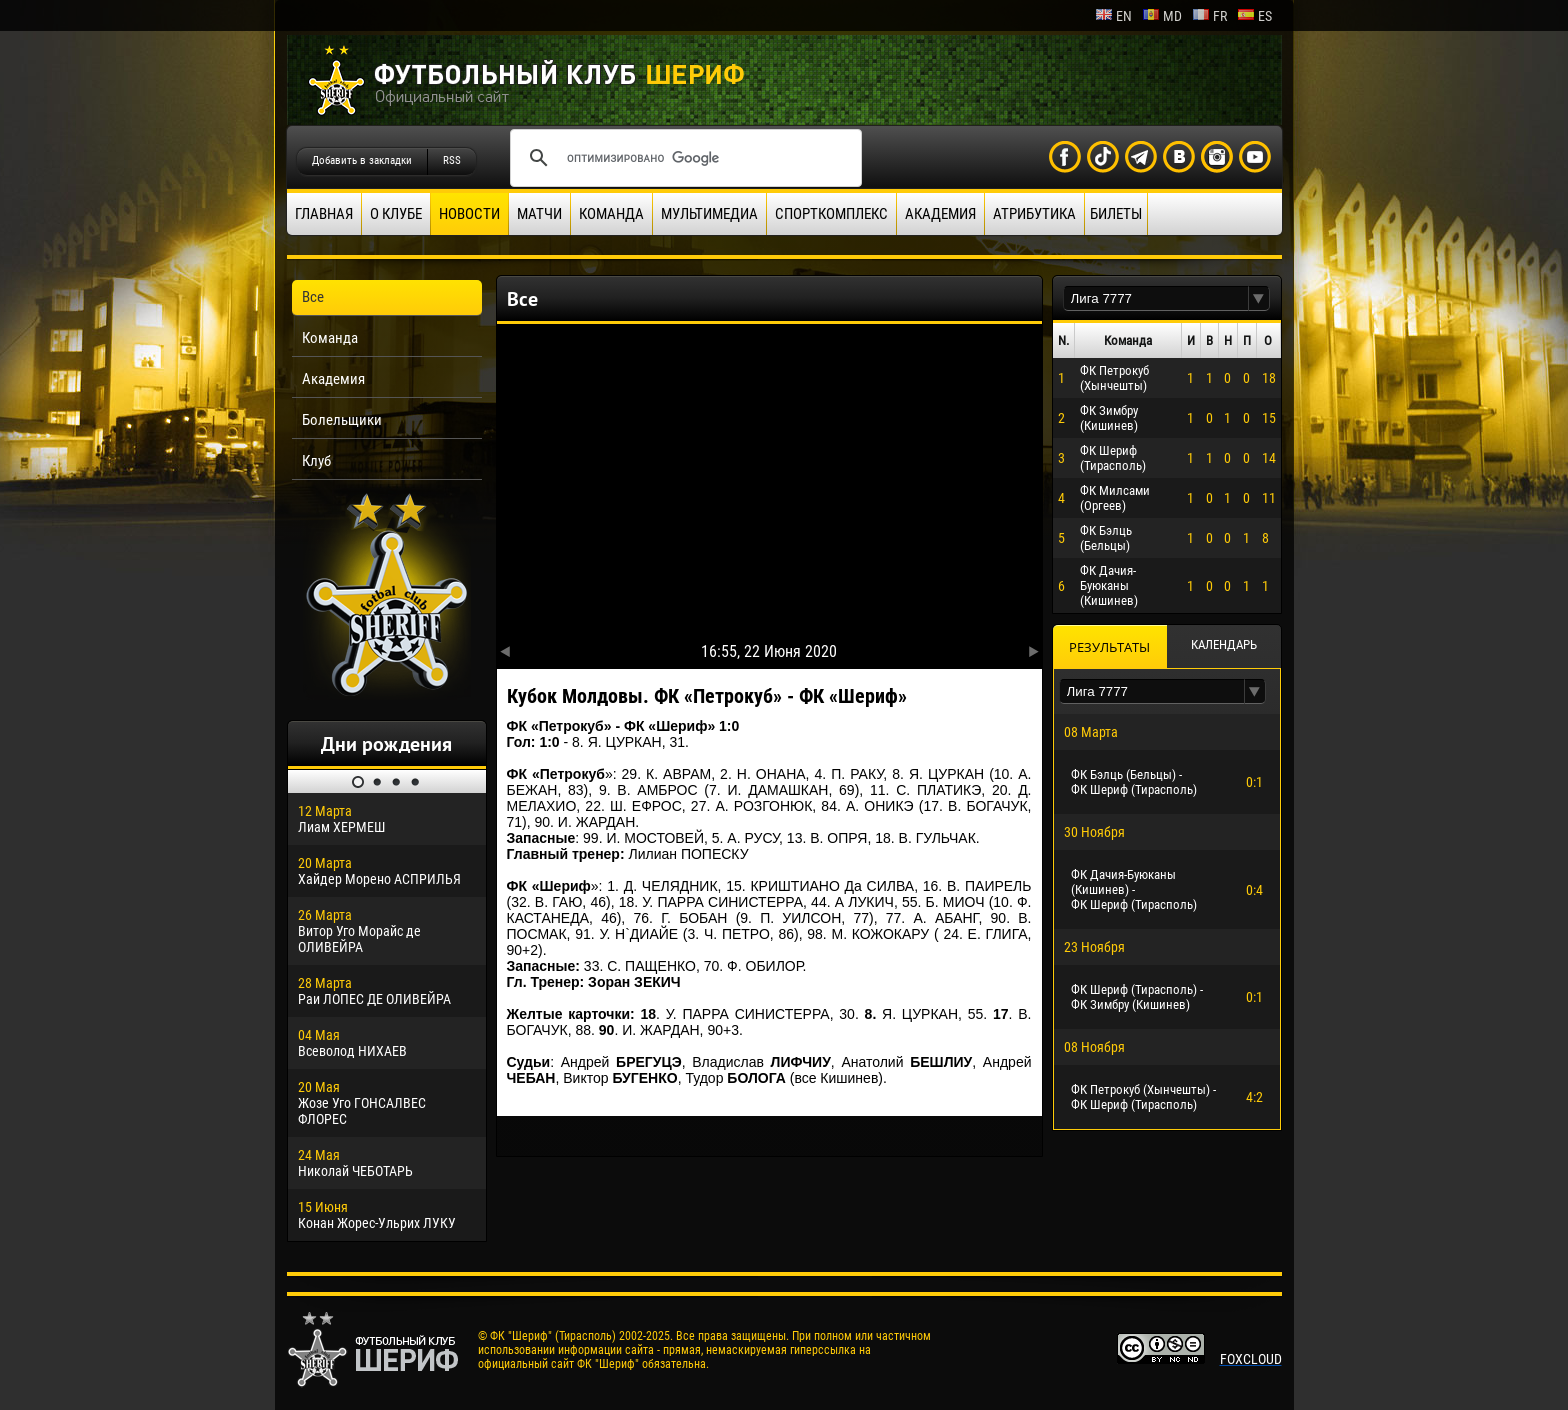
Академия (940, 214)
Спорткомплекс (831, 214)
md (1162, 16)
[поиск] (683, 158)
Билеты (1116, 214)
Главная (324, 214)
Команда (611, 214)
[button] (1259, 298)
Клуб (316, 461)
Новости (469, 214)
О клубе (396, 214)
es (1254, 16)
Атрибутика (1034, 214)
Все (313, 297)
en (1113, 16)
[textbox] (1156, 298)
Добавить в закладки (362, 160)
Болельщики (342, 420)
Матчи (539, 214)
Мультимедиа (709, 214)
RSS (452, 160)
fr (1209, 16)
